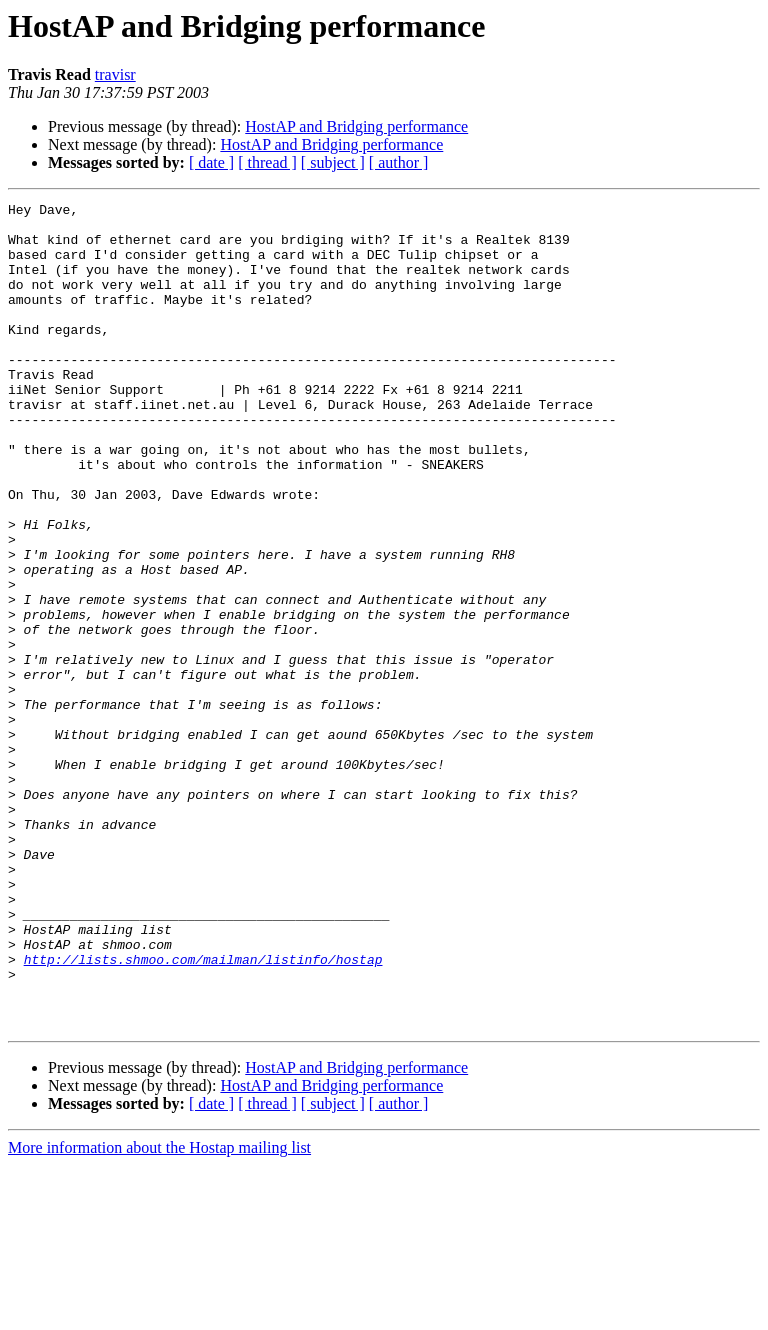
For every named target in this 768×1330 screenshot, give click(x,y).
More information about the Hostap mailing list (159, 1312)
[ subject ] (333, 162)
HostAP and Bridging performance (356, 126)
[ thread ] (267, 162)
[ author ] (399, 162)
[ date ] (211, 162)
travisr (115, 74)
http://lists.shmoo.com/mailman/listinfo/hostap (203, 1112)
